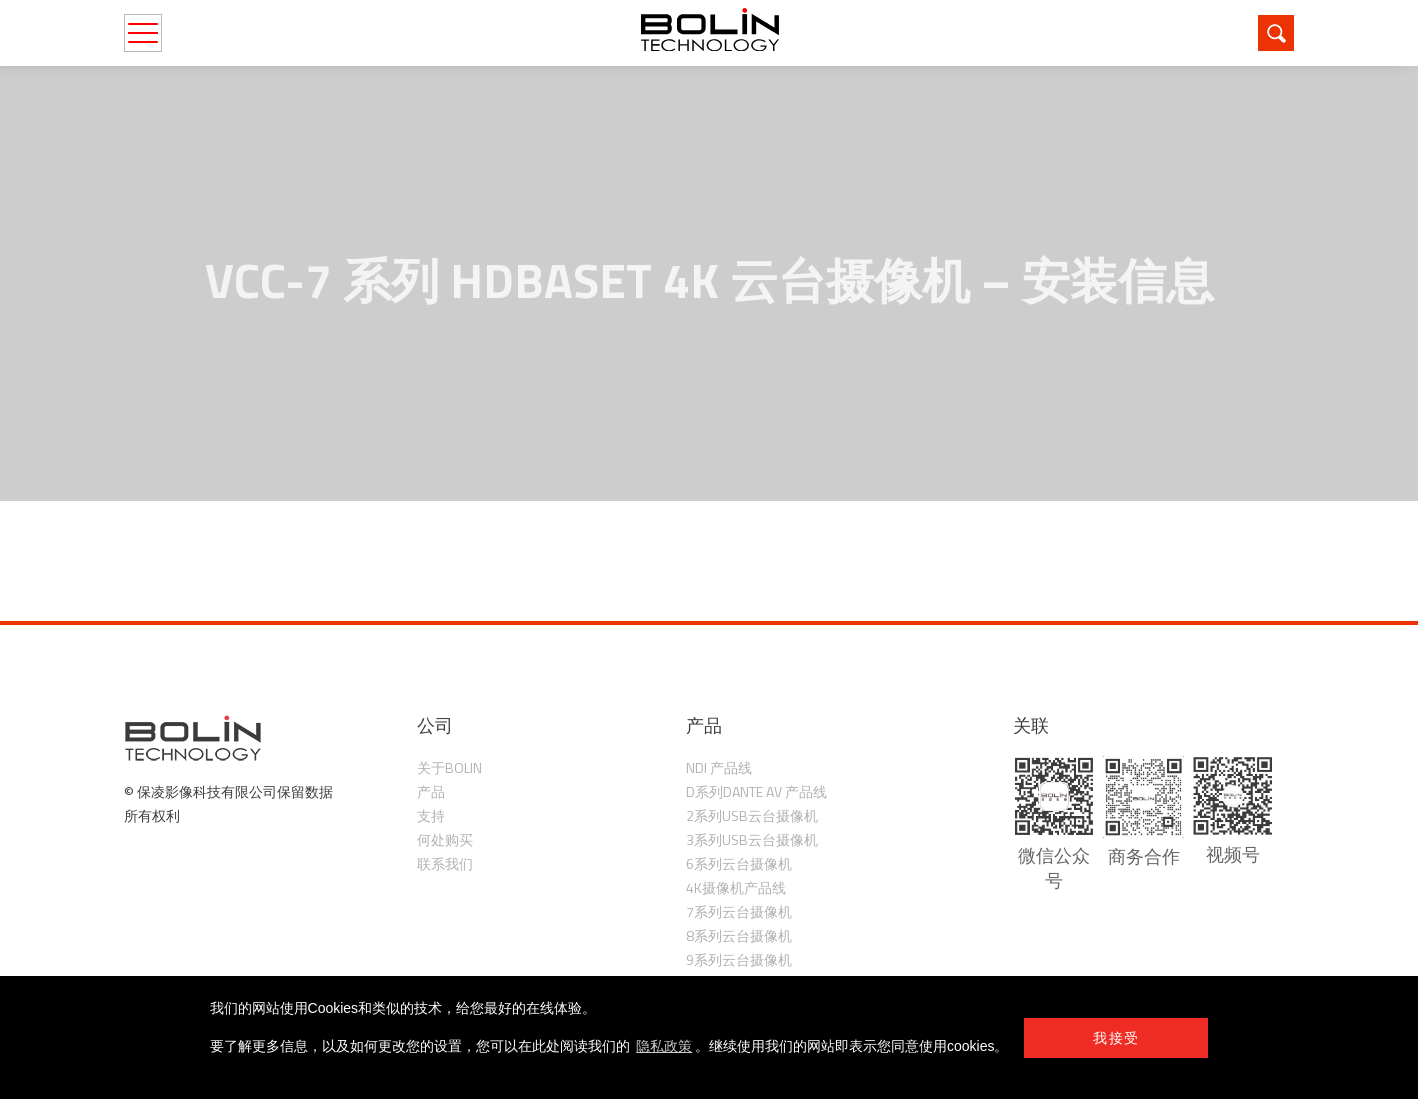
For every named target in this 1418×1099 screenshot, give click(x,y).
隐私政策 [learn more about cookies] (664, 1046)
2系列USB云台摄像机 (752, 815)
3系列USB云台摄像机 (752, 839)
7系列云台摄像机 (739, 911)
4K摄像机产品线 (736, 887)
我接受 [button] (1116, 1038)
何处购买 (445, 839)
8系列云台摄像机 (739, 935)
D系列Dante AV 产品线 (756, 791)
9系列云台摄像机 (739, 959)
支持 (431, 815)
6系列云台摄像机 (739, 863)
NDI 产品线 (719, 767)
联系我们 (445, 863)
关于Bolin (449, 767)
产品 (431, 791)
